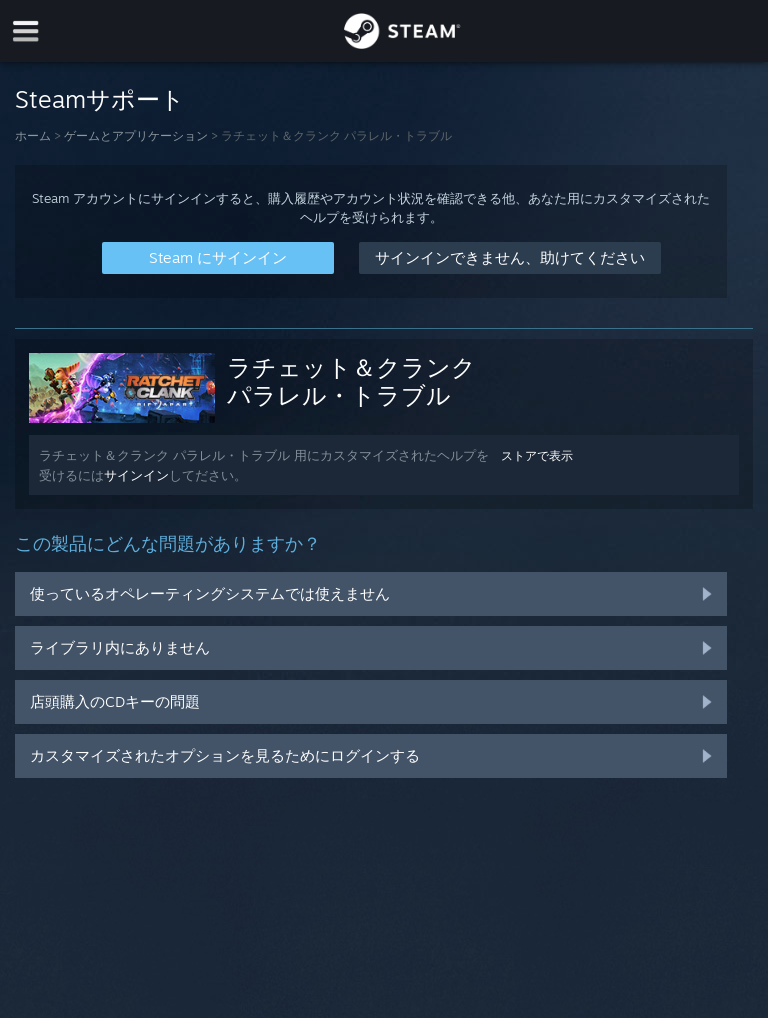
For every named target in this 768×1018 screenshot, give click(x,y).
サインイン (136, 475)
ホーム (33, 135)
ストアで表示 (537, 455)
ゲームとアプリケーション (136, 135)
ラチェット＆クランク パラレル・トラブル (351, 381)
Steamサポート (100, 99)
